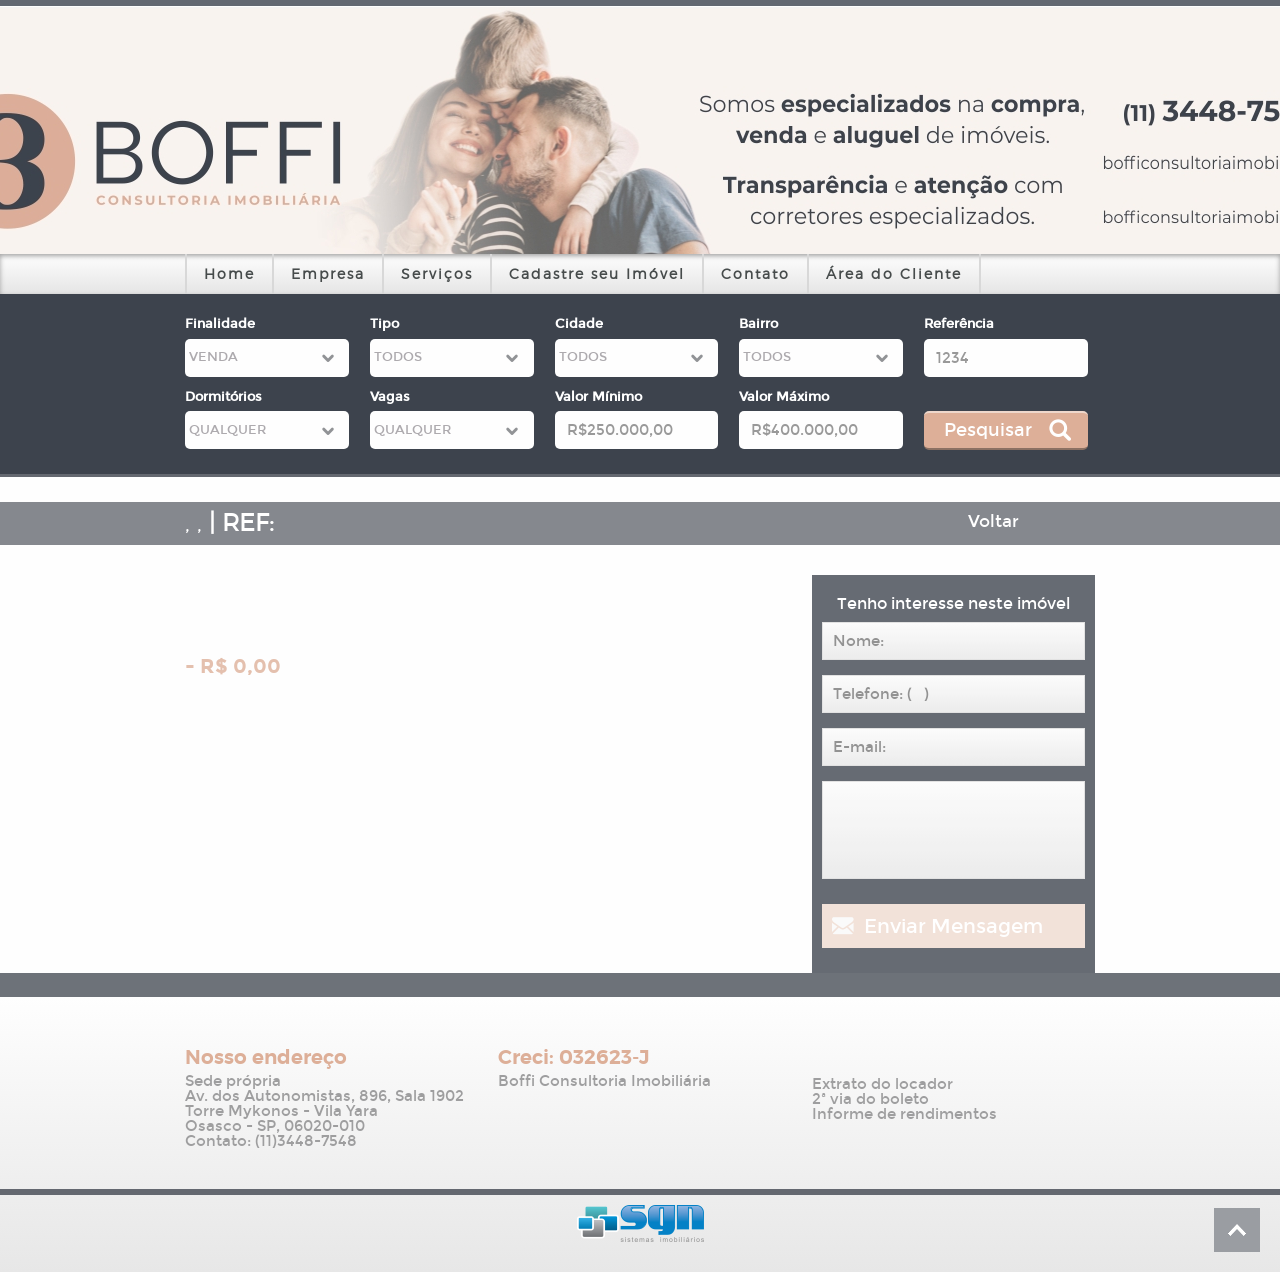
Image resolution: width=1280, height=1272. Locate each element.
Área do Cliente (894, 273)
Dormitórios (223, 397)
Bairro (758, 324)
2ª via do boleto (870, 1099)
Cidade (579, 324)
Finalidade (220, 324)
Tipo (384, 324)
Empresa (328, 273)
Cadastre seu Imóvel (597, 273)
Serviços (437, 273)
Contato (755, 273)
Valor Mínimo (598, 397)
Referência (959, 324)
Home (229, 273)
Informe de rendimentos (904, 1114)
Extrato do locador (882, 1084)
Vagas (390, 397)
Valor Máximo (784, 397)
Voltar (993, 521)
